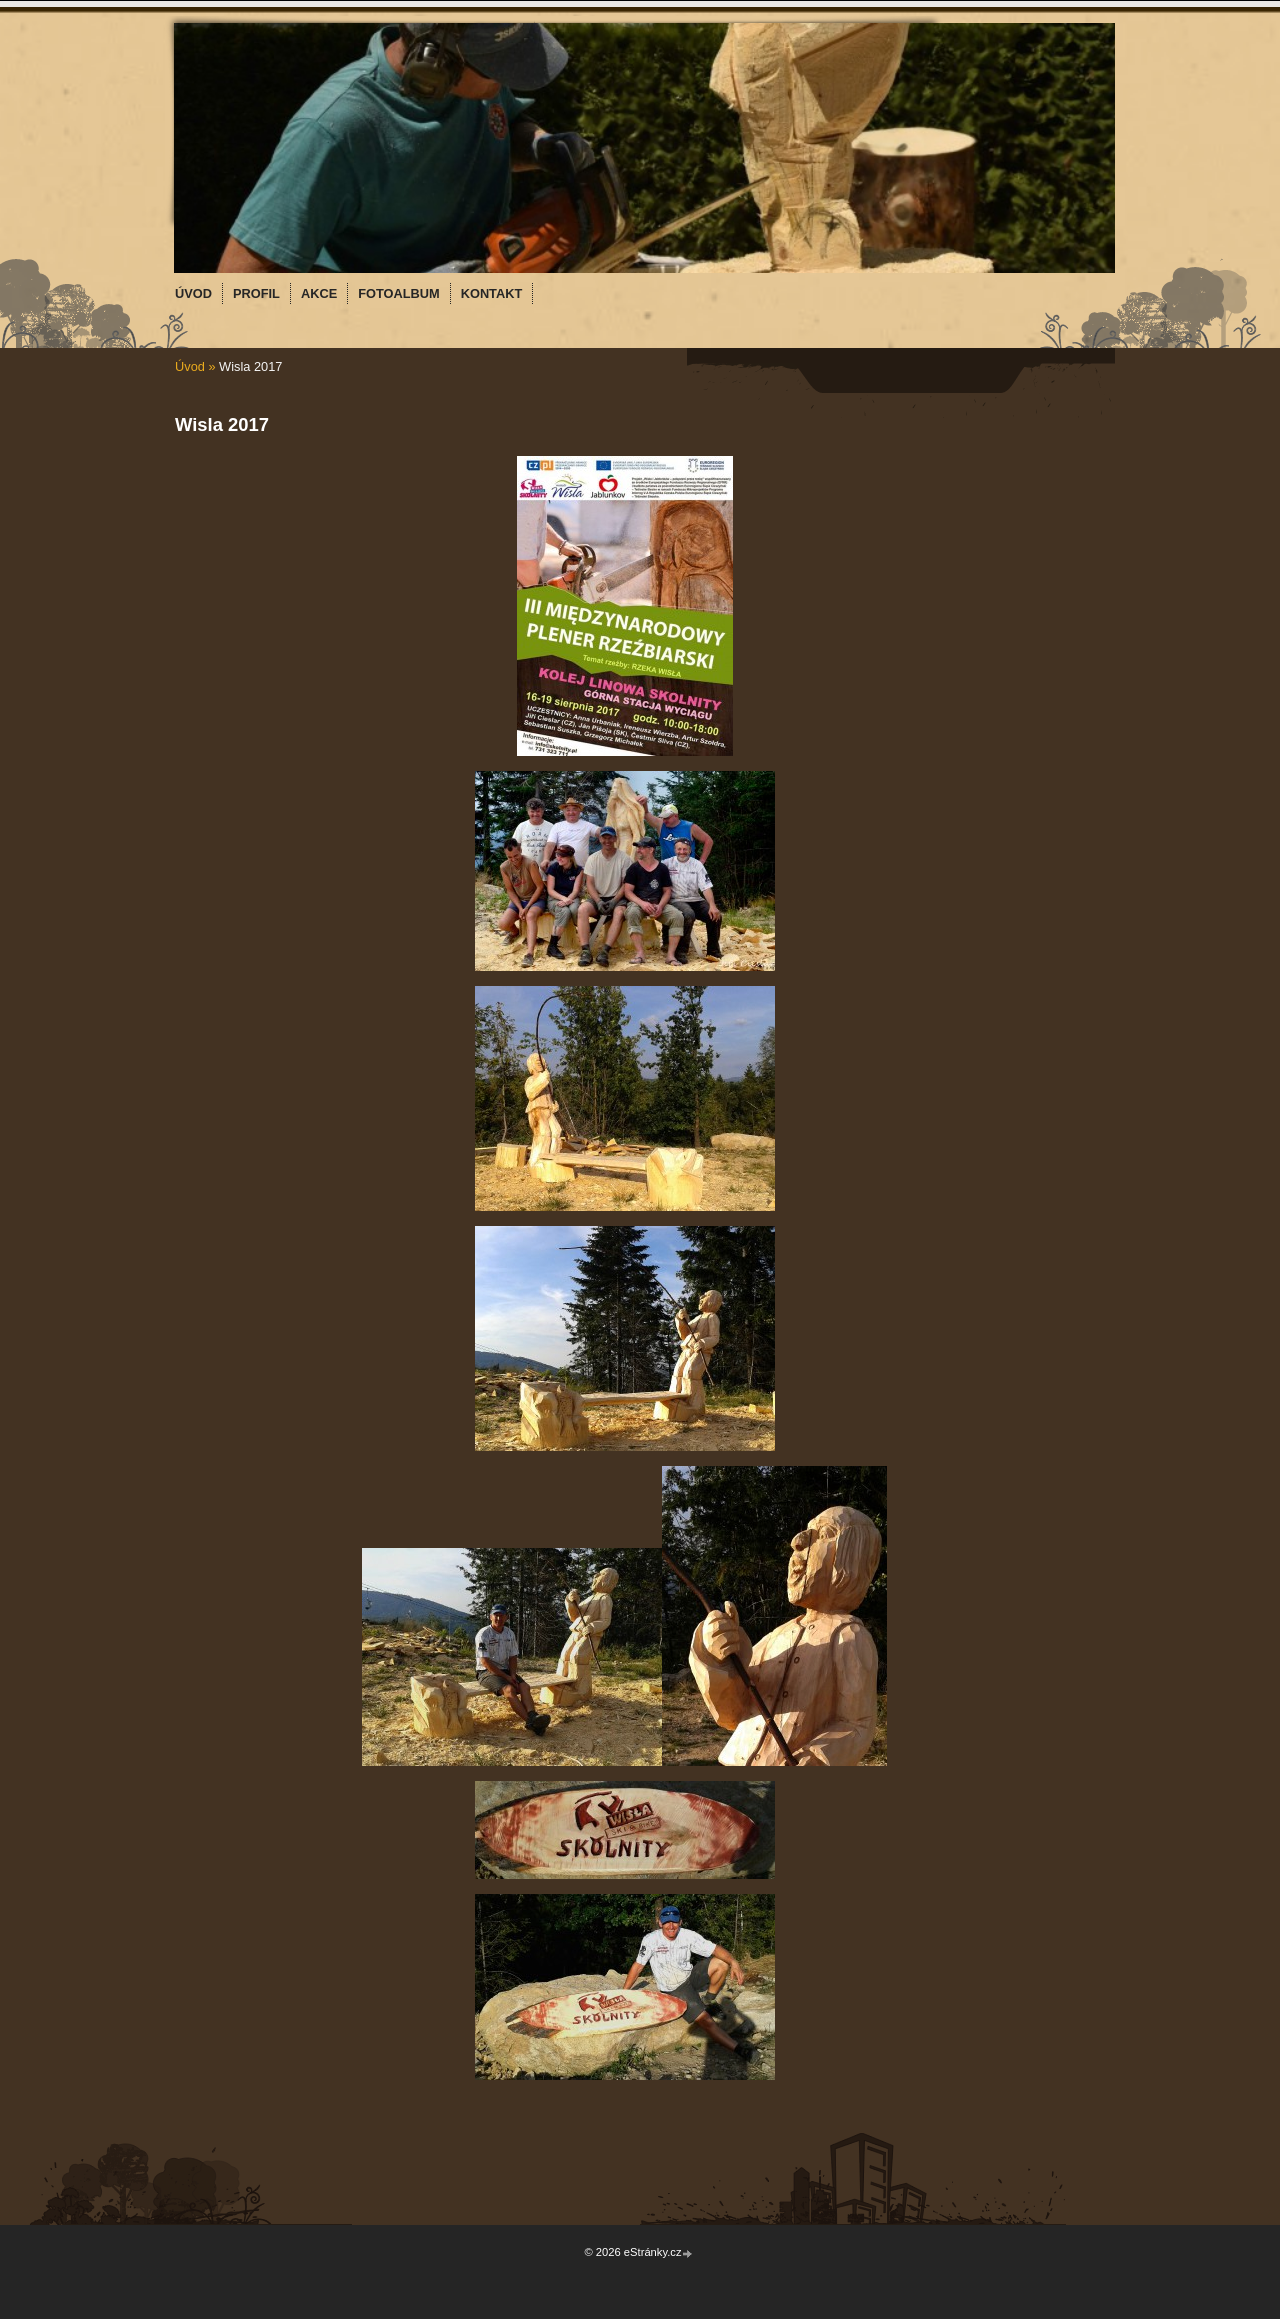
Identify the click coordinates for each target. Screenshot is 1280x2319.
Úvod (190, 366)
